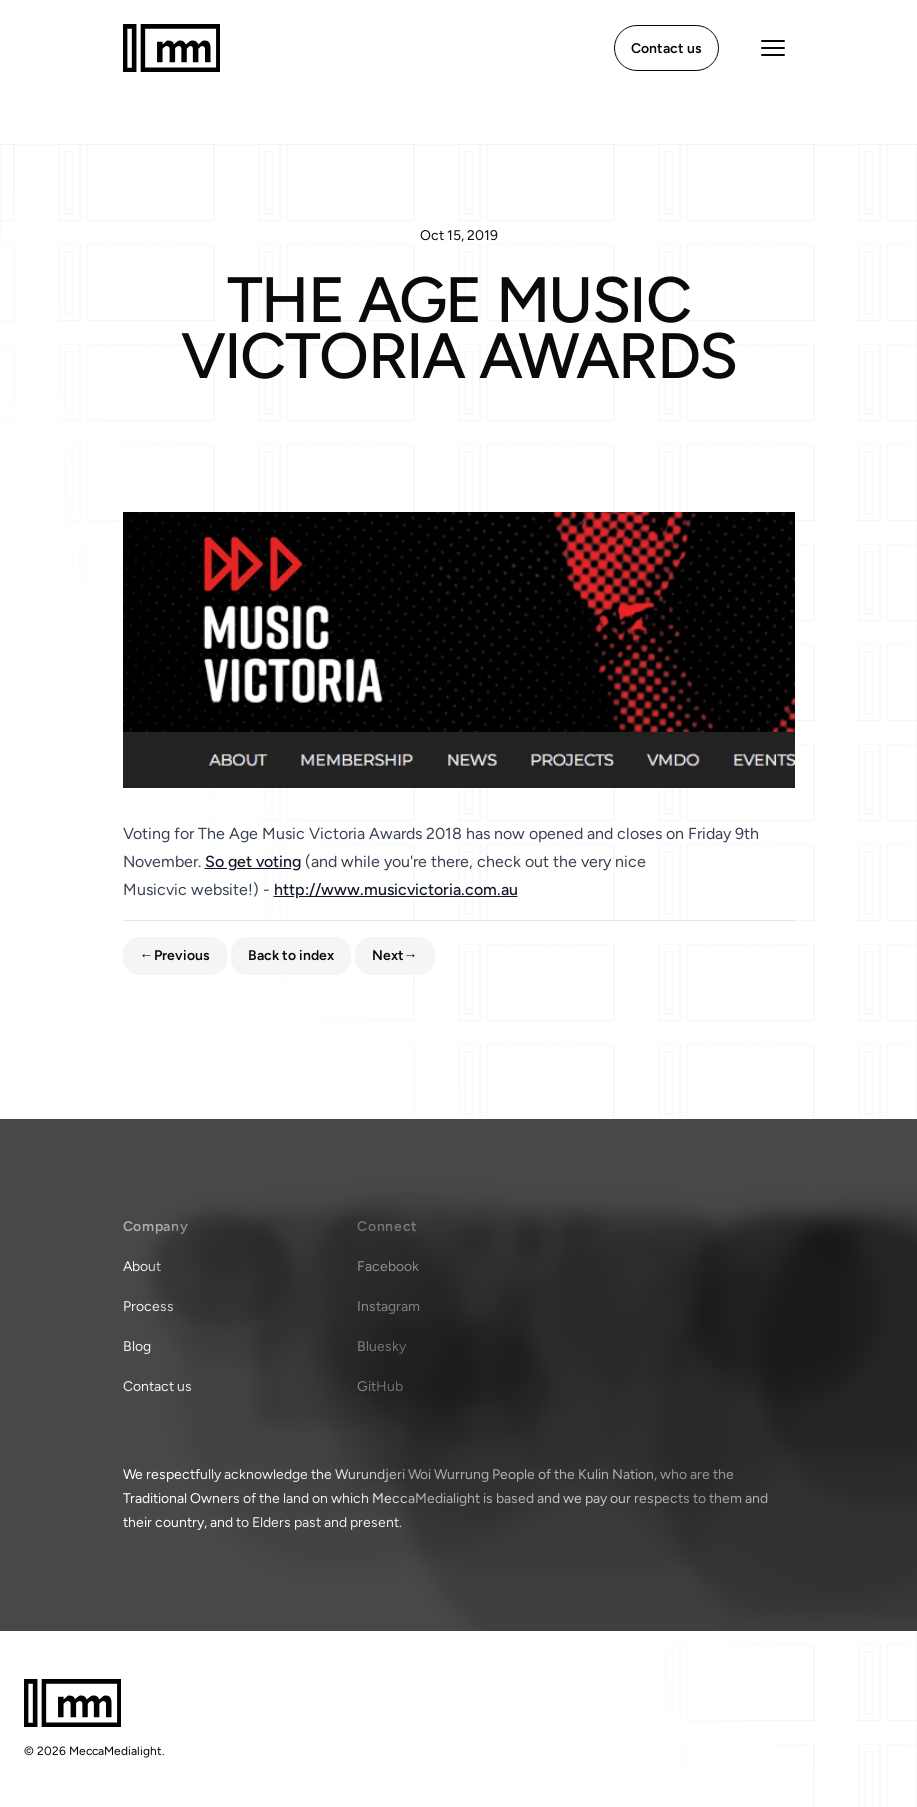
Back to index (291, 955)
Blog (137, 1346)
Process (148, 1306)
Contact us (157, 1386)
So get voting (253, 861)
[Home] (171, 48)
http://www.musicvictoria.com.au (396, 889)
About (142, 1266)
